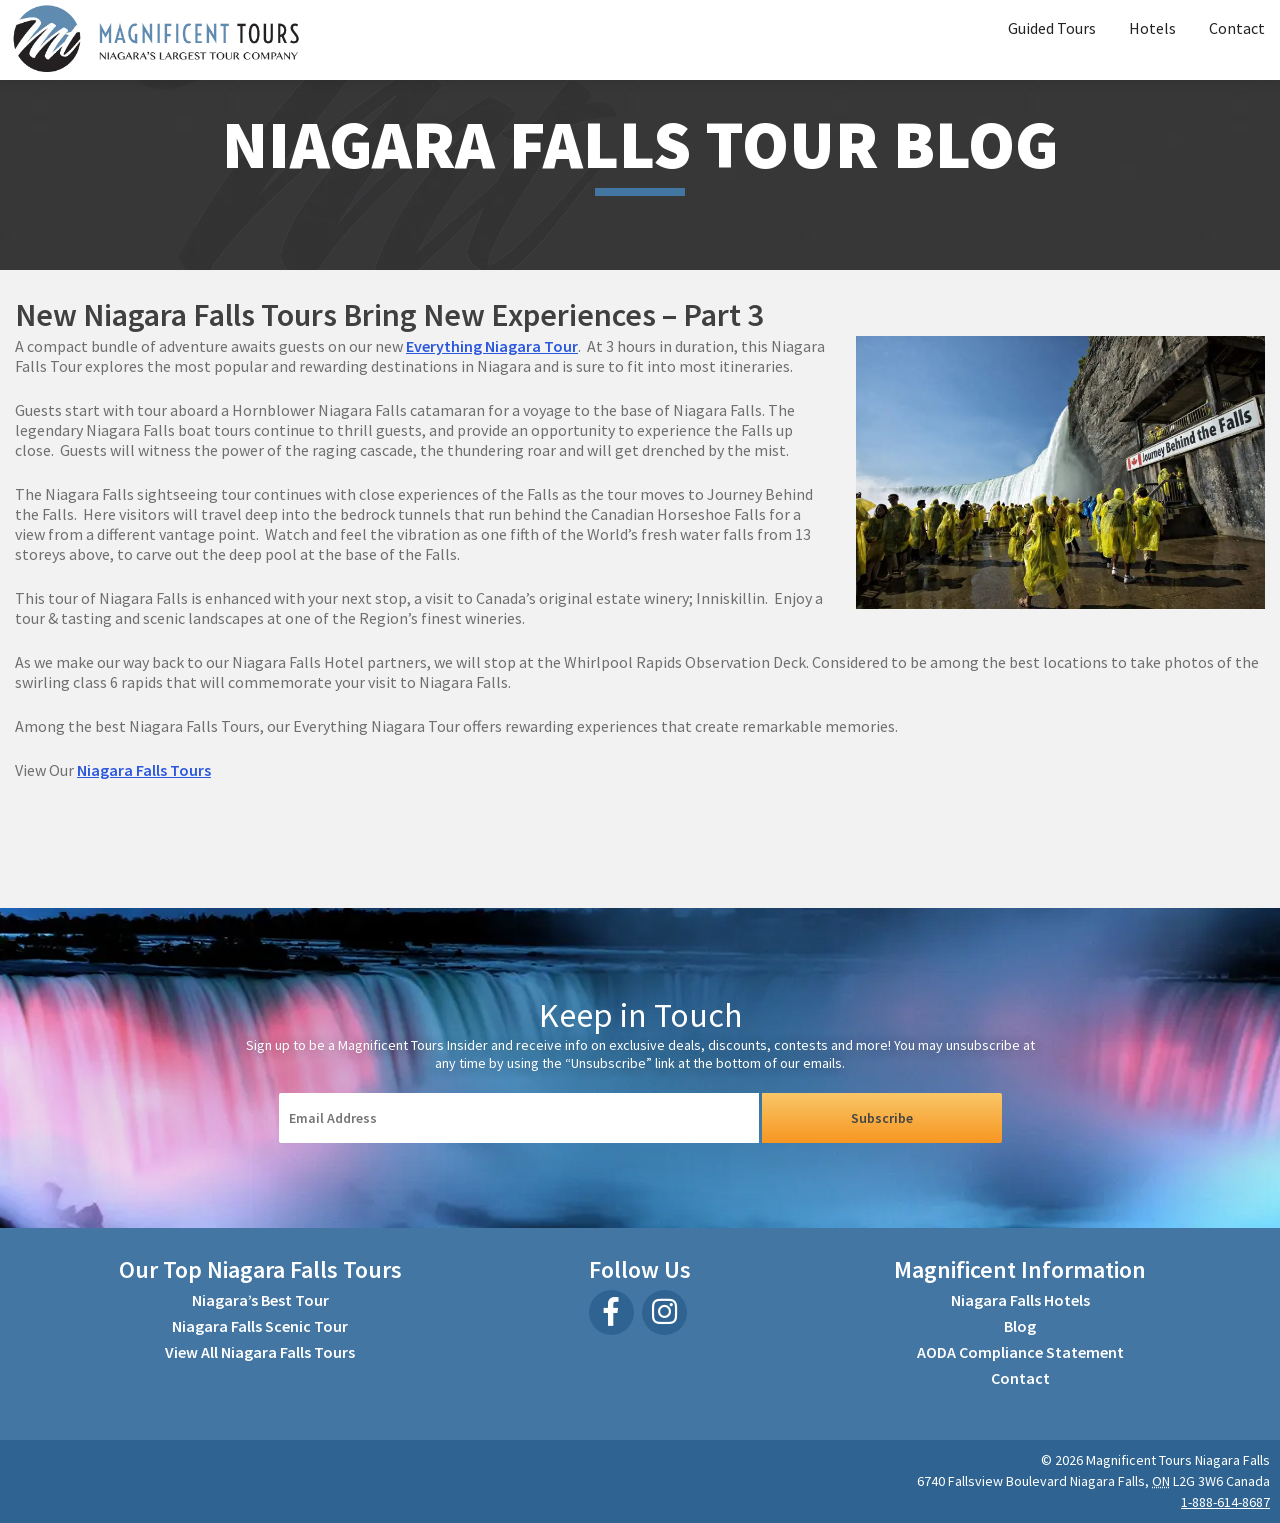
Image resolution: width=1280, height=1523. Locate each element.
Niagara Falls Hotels (1020, 1300)
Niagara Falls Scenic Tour (260, 1326)
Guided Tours (1052, 28)
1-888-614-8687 (1225, 1502)
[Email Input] (519, 1118)
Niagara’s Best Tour (260, 1300)
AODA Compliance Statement (1020, 1352)
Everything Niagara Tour (492, 346)
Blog (1020, 1326)
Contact (1237, 28)
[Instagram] (664, 1312)
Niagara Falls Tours (144, 770)
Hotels (1152, 28)
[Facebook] (611, 1312)
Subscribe (882, 1118)
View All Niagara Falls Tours (260, 1352)
